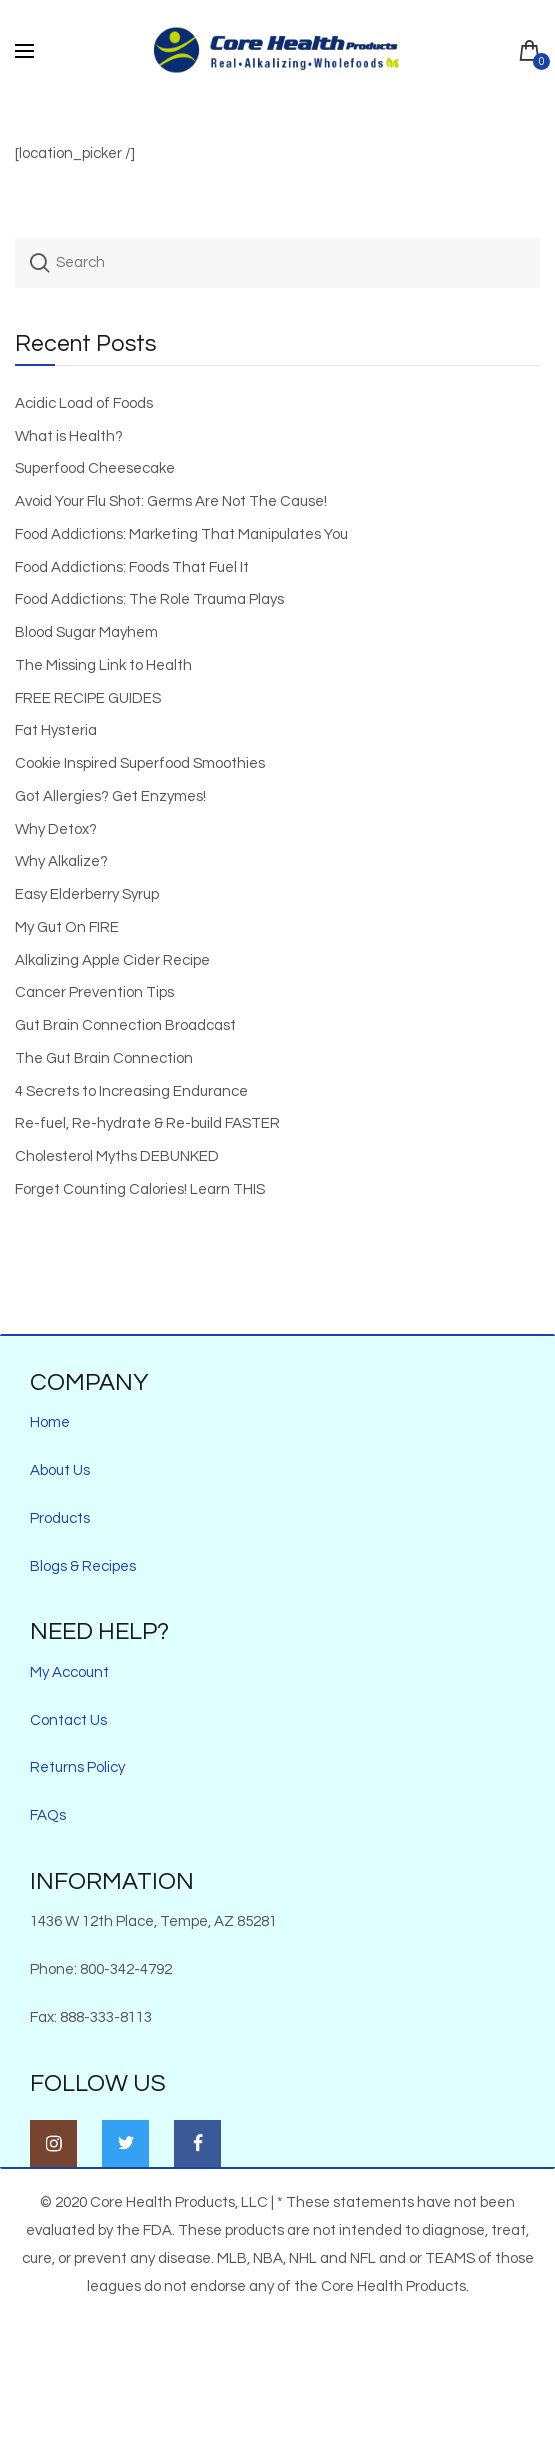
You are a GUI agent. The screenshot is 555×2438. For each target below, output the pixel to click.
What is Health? (69, 436)
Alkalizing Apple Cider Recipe (112, 960)
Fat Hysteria (56, 730)
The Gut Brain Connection (104, 1058)
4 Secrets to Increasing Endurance (131, 1091)
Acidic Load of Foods (84, 403)
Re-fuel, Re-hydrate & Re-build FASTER (147, 1123)
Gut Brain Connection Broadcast (125, 1025)
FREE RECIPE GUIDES (88, 698)
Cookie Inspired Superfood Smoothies (140, 763)
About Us (60, 1470)
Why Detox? (56, 829)
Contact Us (68, 1720)
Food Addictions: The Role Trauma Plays (149, 599)
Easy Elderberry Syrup (87, 894)
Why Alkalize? (61, 861)
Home (50, 1422)
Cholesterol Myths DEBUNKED (117, 1156)
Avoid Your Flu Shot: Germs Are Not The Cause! (171, 501)
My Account (69, 1672)
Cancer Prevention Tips (94, 992)
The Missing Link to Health (103, 665)
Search (40, 263)
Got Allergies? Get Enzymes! (110, 796)
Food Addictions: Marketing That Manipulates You (181, 534)
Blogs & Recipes (83, 1566)
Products (60, 1518)
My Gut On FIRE (67, 927)
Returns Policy (77, 1767)
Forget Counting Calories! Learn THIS (140, 1189)
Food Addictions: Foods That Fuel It (132, 567)
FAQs (48, 1815)
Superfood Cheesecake (95, 468)
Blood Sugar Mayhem (86, 632)
